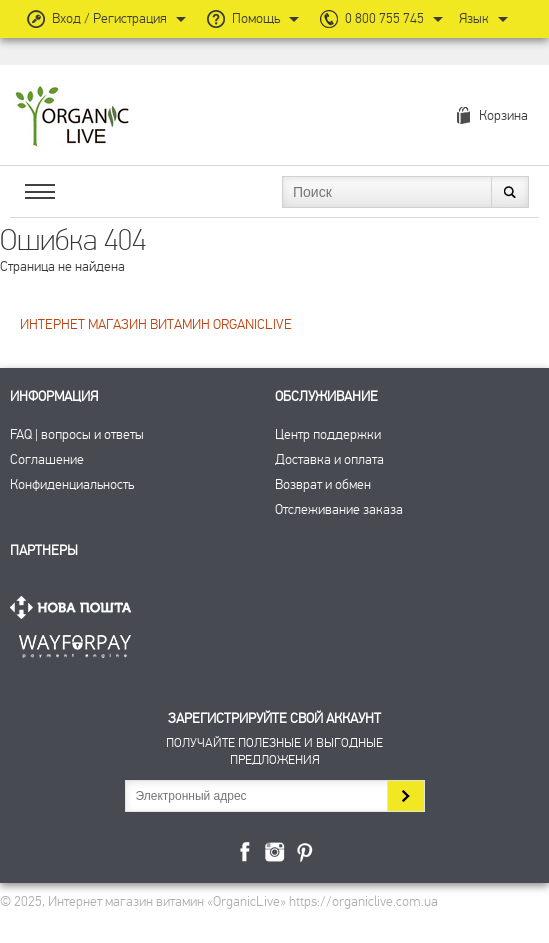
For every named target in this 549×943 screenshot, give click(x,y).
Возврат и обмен (323, 484)
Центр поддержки (328, 434)
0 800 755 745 (384, 18)
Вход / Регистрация (109, 18)
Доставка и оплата (329, 459)
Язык (474, 18)
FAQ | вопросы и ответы (77, 434)
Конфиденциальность (72, 484)
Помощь (256, 18)
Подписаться (405, 796)
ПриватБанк (75, 642)
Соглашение (47, 459)
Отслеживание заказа (339, 509)
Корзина (503, 115)
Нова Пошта (75, 607)
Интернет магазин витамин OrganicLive (72, 117)
